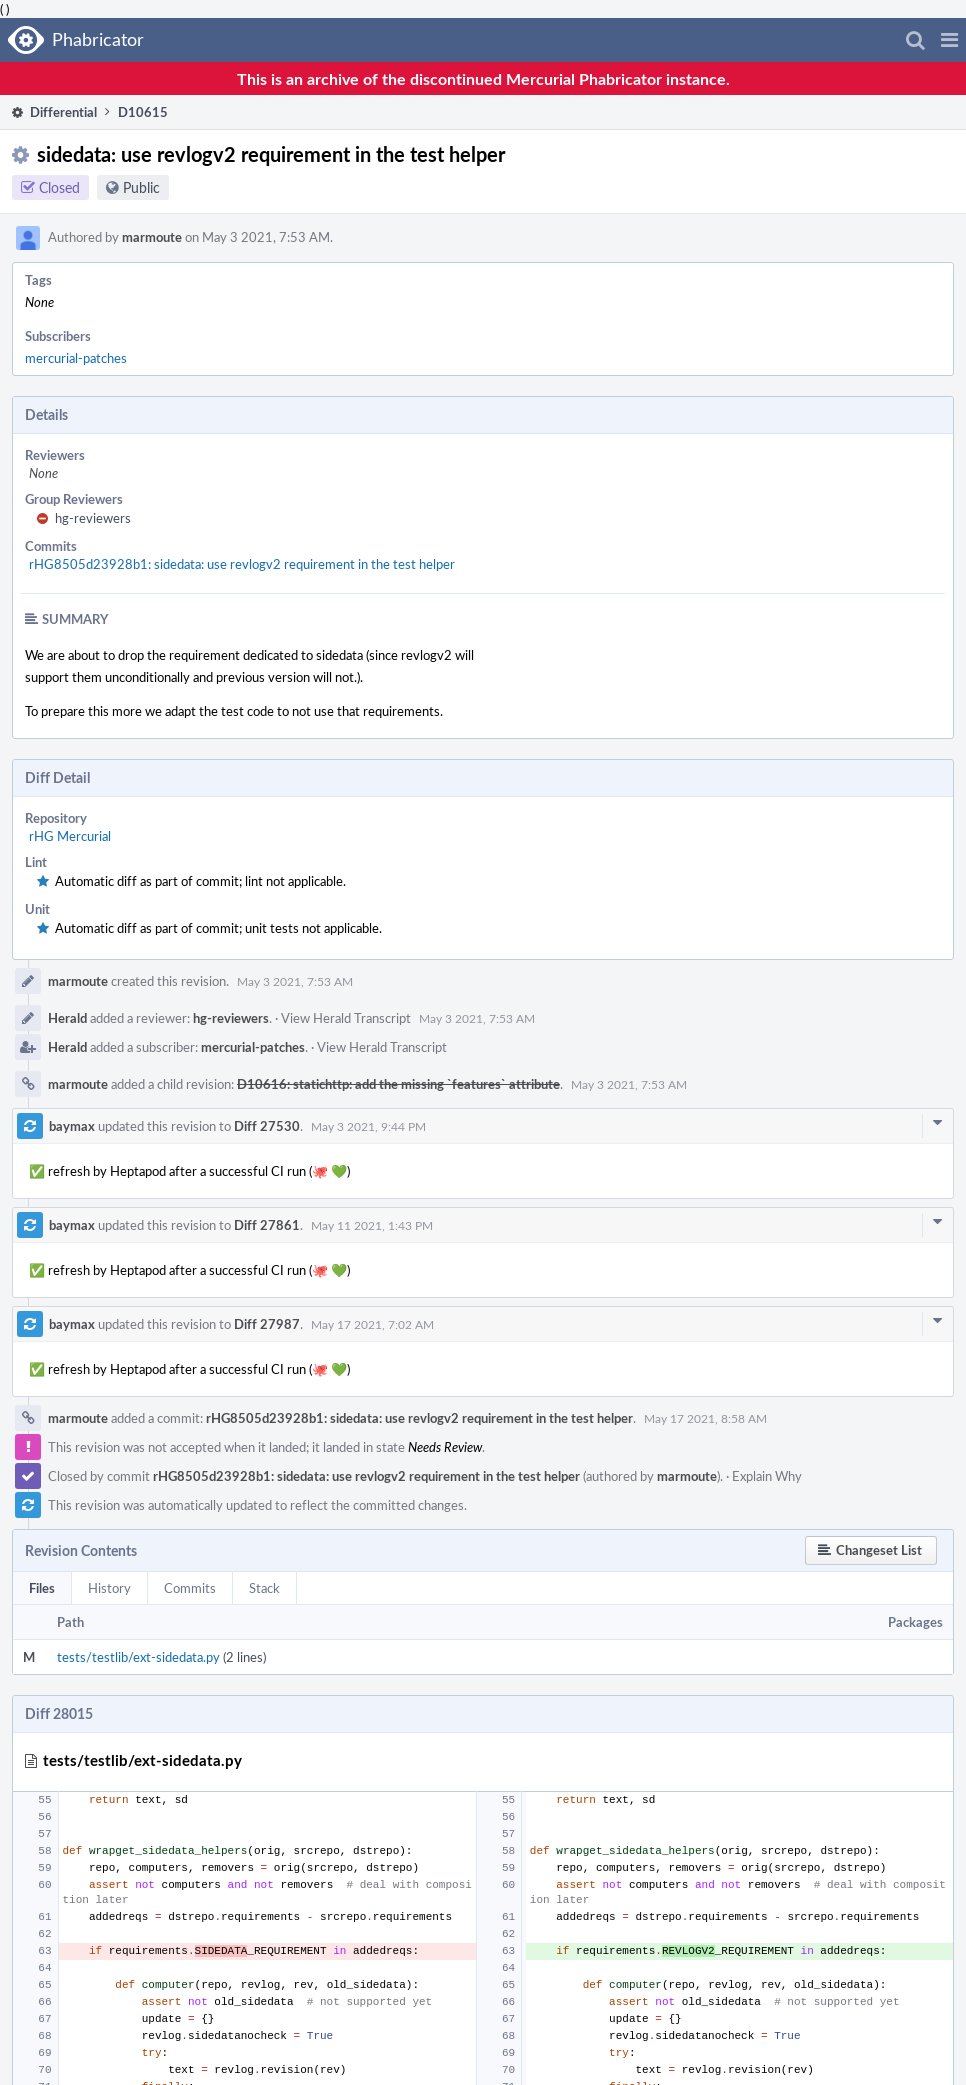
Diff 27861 (267, 1225)
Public (141, 187)
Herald (67, 1018)
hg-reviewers (93, 518)
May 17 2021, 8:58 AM (705, 1418)
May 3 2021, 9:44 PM (368, 1126)
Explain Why (767, 1476)
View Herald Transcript (346, 1018)
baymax (72, 1126)
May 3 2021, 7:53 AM (295, 981)
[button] (949, 40)
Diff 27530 (267, 1126)
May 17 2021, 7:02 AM (372, 1324)
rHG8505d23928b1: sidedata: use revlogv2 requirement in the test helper (242, 564)
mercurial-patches (76, 358)
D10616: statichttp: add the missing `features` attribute (398, 1084)
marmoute (152, 237)
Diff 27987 (267, 1324)
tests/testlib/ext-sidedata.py (138, 1657)
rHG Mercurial (70, 836)
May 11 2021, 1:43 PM (372, 1225)
